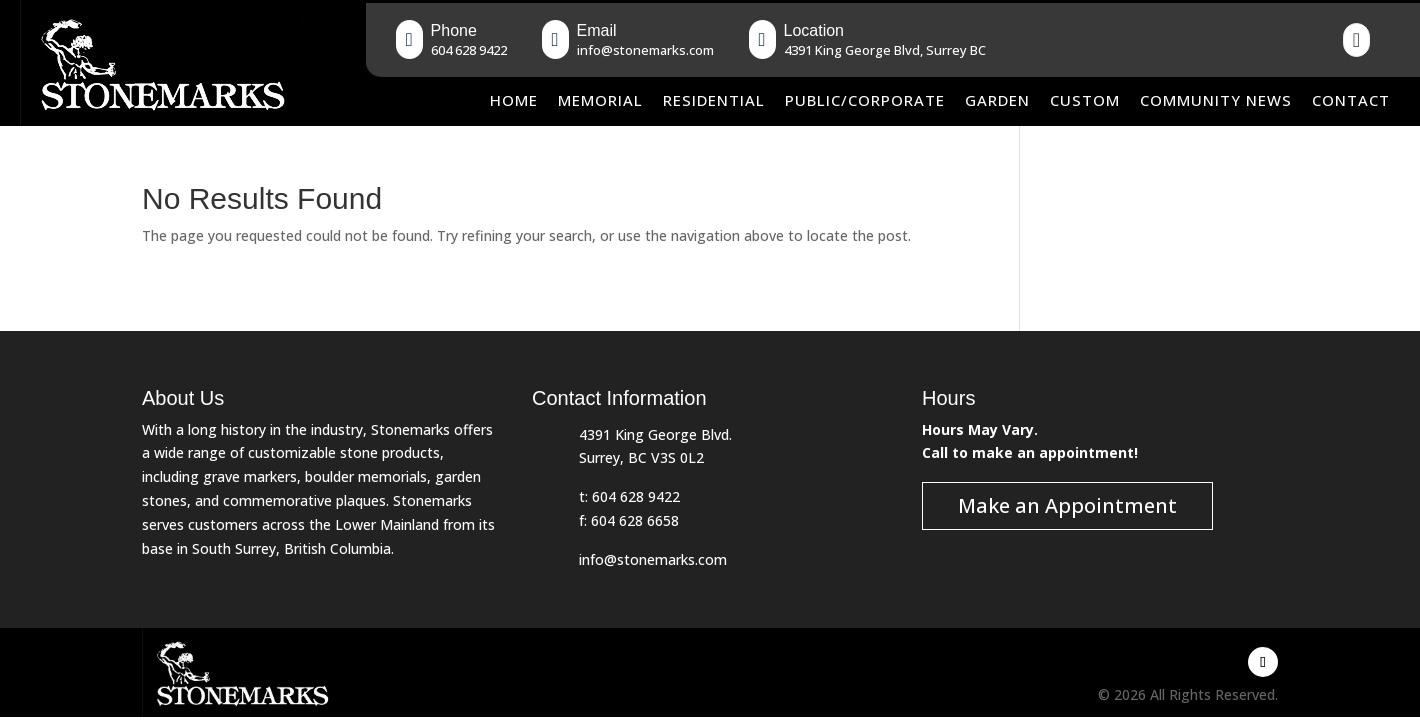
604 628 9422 (636, 496)
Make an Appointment (1067, 505)
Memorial (600, 100)
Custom (1085, 100)
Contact (1351, 100)
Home (514, 100)
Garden (997, 100)
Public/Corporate (865, 100)
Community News (1216, 100)
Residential (714, 100)
